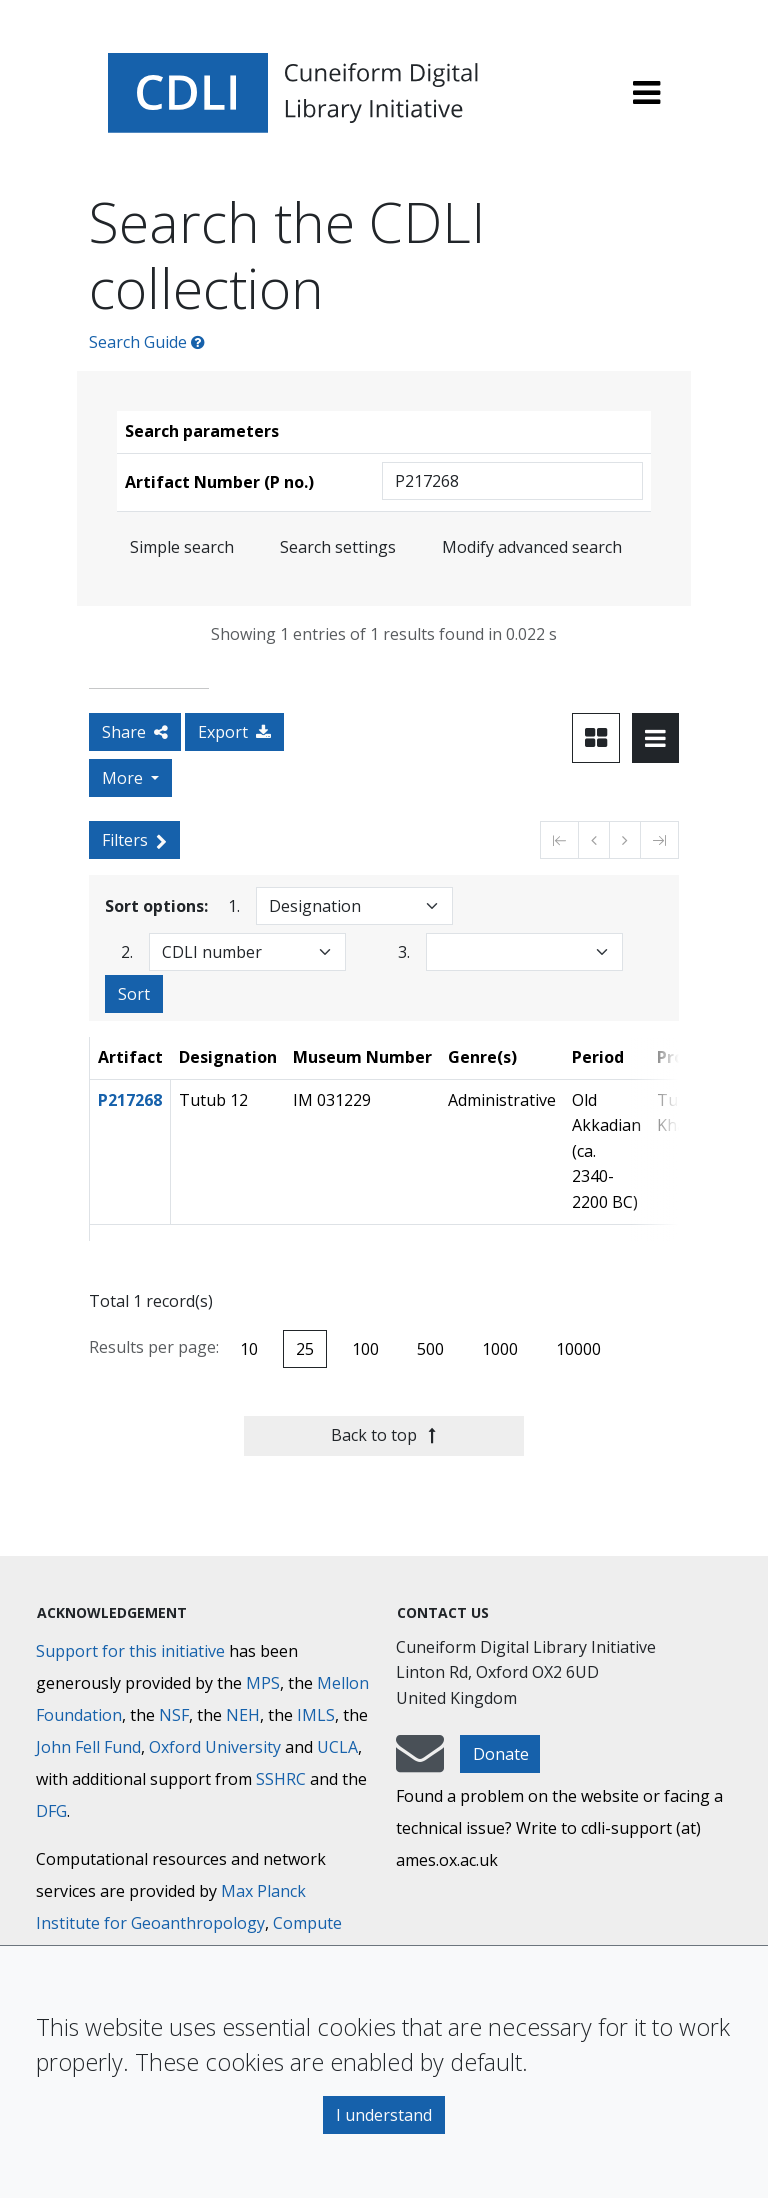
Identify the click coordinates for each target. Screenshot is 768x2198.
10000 (578, 1349)
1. (234, 905)
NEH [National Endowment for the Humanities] (243, 1715)
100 (365, 1349)
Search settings (338, 547)
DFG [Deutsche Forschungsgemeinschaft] (51, 1811)
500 (430, 1349)
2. (127, 951)
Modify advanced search (532, 547)
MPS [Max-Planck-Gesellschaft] (263, 1683)
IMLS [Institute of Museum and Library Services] (316, 1715)
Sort (134, 994)
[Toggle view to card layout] (596, 738)
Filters (134, 840)
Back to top (383, 1435)
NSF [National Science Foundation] (174, 1715)
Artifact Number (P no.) (219, 482)
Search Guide (147, 342)
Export (234, 732)
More (124, 778)
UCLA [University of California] (337, 1747)
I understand (384, 2115)
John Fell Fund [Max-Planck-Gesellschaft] (88, 1747)
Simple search (182, 547)
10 (249, 1349)
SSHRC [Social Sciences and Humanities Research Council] (281, 1779)
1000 (500, 1349)
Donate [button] (501, 1754)
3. (404, 951)
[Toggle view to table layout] (655, 738)
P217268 (130, 1100)
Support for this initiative (130, 1651)
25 (305, 1349)
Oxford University (215, 1747)
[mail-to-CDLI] (420, 1763)
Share (135, 732)
